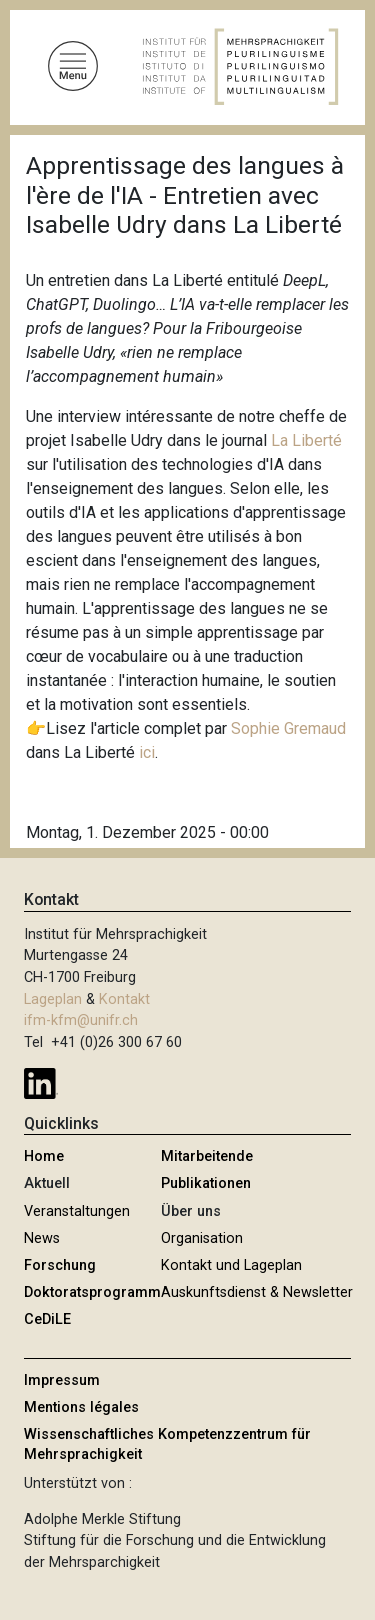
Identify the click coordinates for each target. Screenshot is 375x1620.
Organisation (202, 1238)
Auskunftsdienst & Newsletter (257, 1292)
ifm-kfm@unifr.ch (81, 1020)
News (42, 1238)
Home (44, 1156)
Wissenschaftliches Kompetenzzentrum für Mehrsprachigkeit (167, 1444)
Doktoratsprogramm (92, 1292)
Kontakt (124, 999)
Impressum (62, 1380)
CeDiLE (47, 1319)
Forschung (60, 1265)
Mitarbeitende (207, 1156)
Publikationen (206, 1183)
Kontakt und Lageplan (231, 1265)
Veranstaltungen (77, 1211)
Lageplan (53, 999)
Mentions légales (81, 1407)
